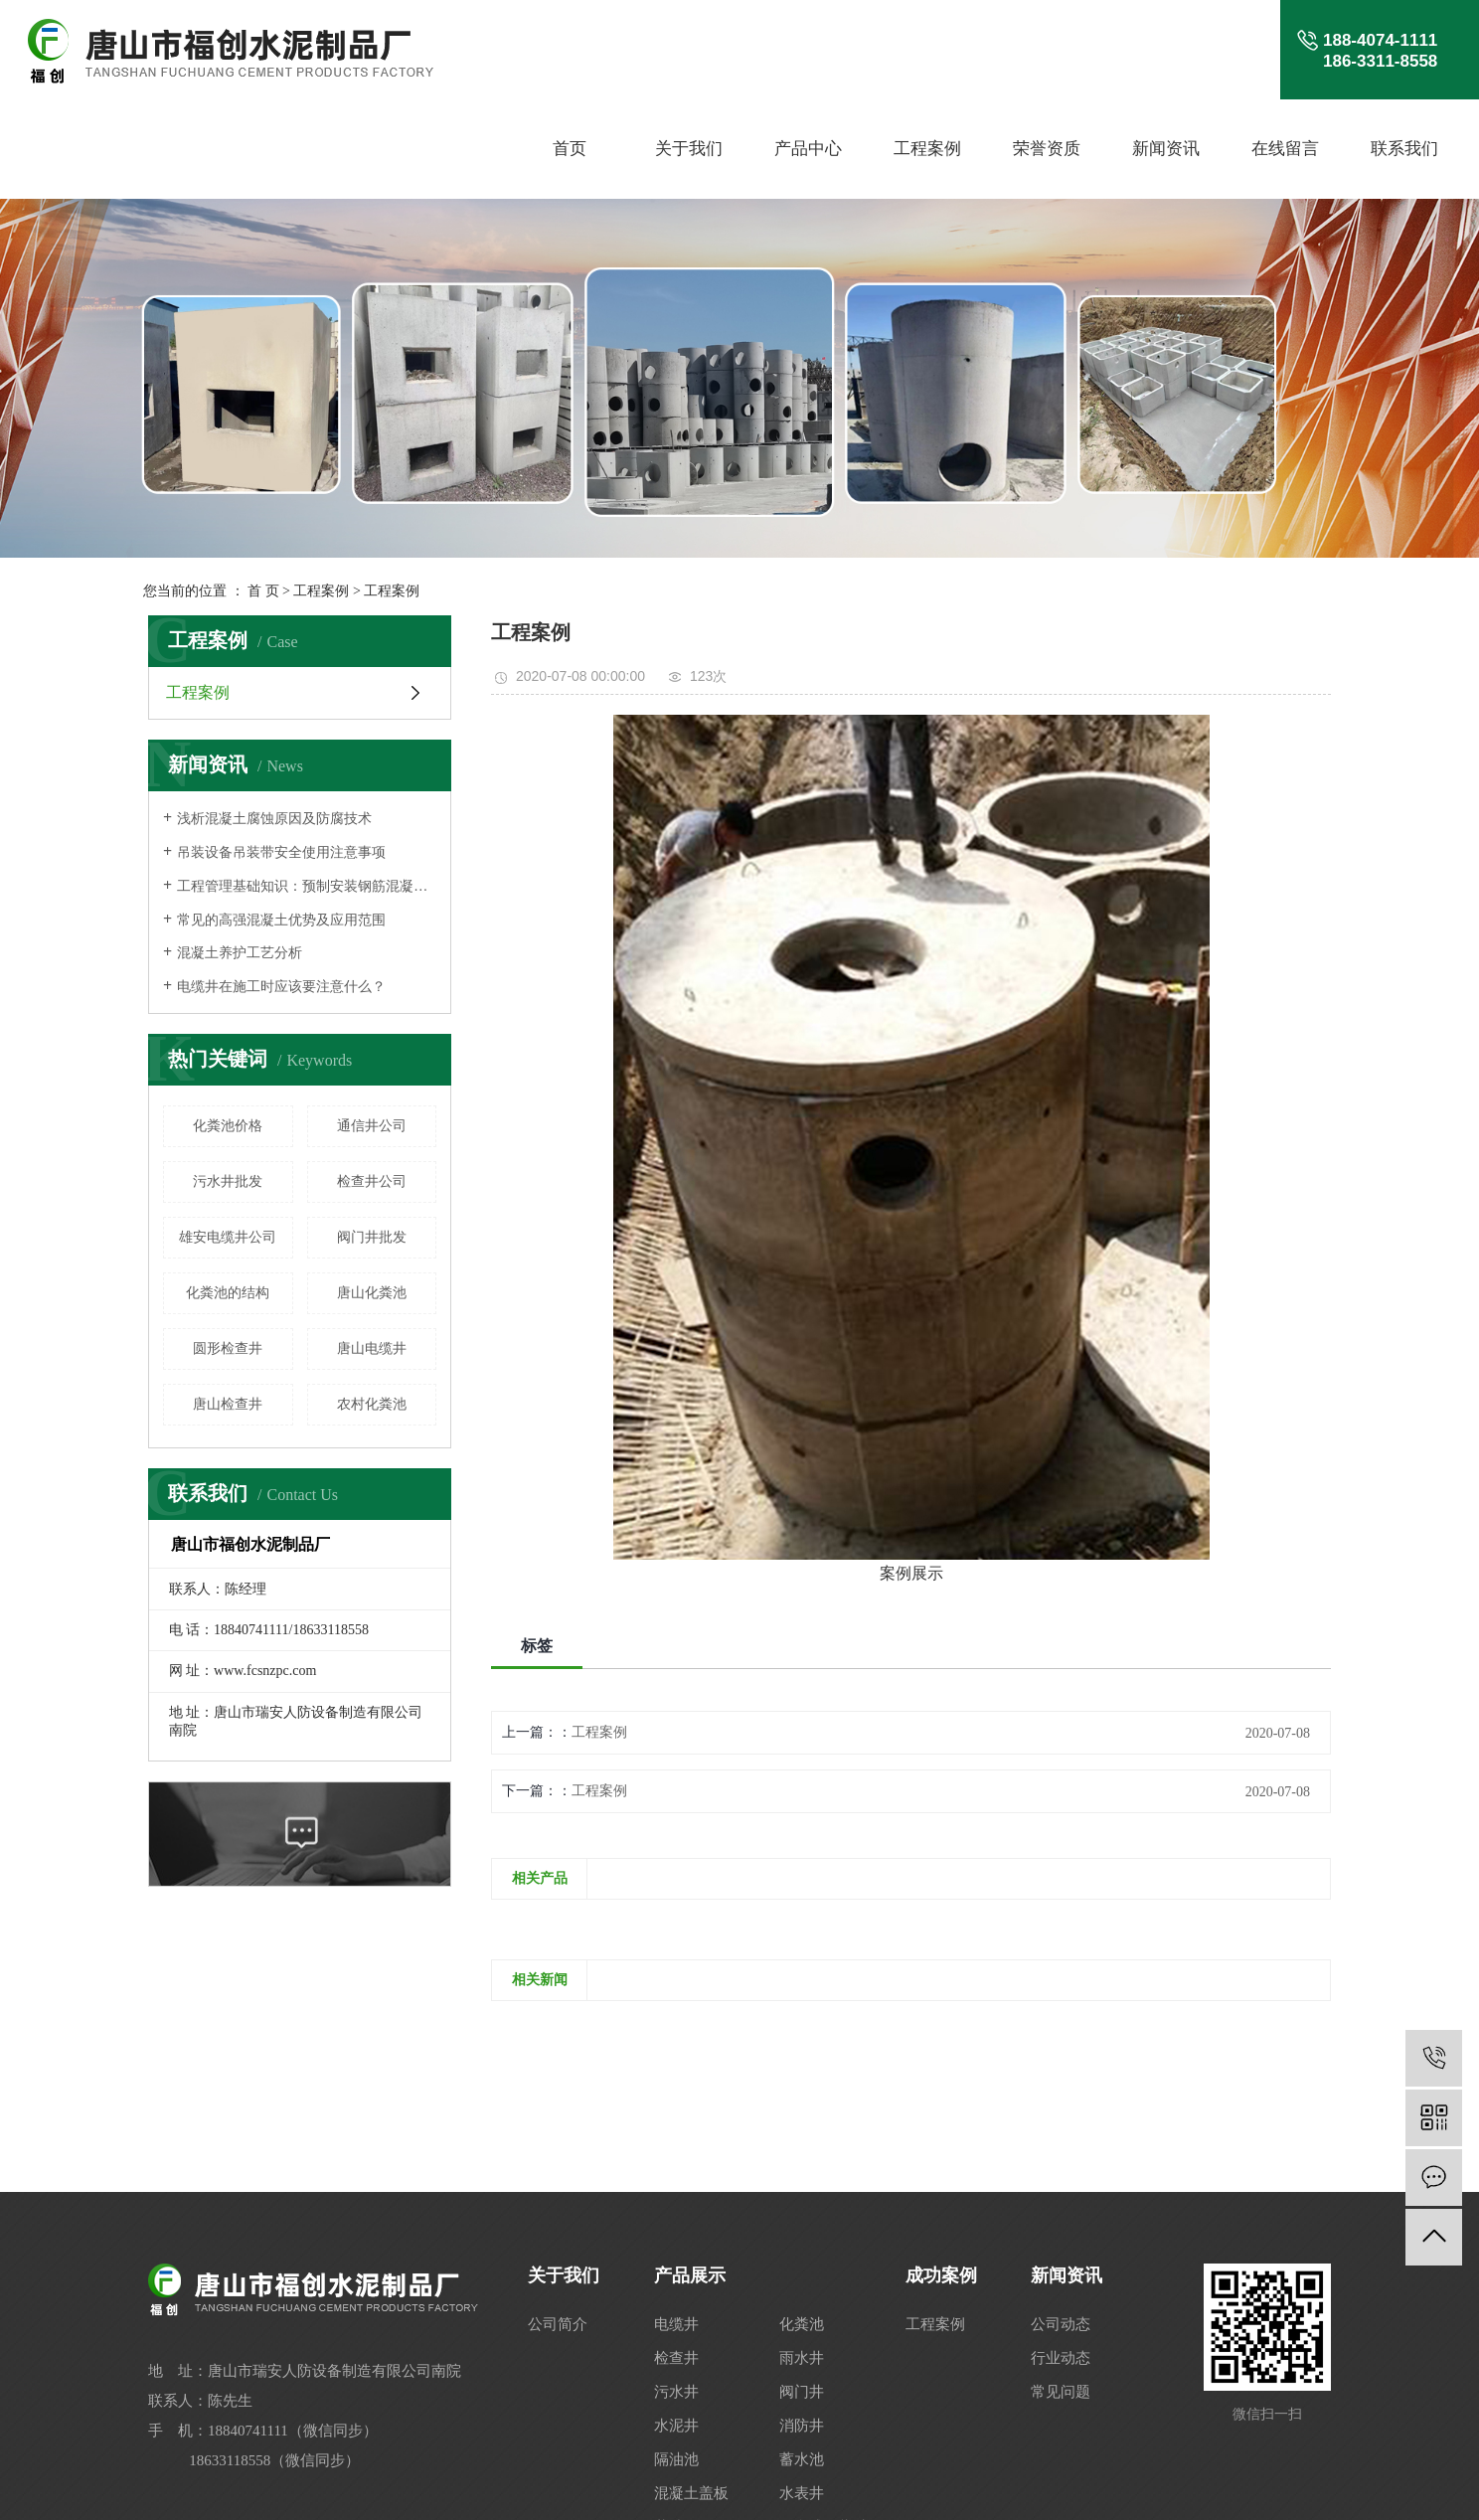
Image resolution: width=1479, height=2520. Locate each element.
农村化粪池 (372, 1404)
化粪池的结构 (227, 1292)
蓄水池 (801, 2459)
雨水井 (801, 2358)
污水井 (676, 2392)
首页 (569, 148)
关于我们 (689, 148)
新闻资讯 (1166, 148)
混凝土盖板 (691, 2493)
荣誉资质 (1046, 148)
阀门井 (801, 2392)
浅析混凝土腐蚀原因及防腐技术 (274, 818)
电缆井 (676, 2324)
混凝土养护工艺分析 (239, 952)
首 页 (263, 591)
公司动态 (1060, 2324)
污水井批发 (227, 1181)
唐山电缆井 (372, 1348)
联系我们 (1404, 148)
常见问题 (1060, 2392)
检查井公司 (372, 1181)
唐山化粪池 (372, 1292)
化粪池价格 (227, 1125)
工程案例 (927, 148)
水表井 (801, 2493)
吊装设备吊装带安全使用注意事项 (281, 852)
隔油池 (676, 2459)
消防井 (801, 2426)
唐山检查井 (227, 1404)
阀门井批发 (372, 1237)
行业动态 (1060, 2358)
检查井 (676, 2358)
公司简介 (557, 2324)
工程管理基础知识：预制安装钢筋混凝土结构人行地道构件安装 (306, 886)
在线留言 (1285, 148)
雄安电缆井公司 (227, 1237)
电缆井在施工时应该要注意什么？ (281, 986)
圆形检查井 (227, 1348)
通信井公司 (372, 1125)
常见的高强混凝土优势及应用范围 (281, 920)
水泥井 (676, 2426)
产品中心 (808, 148)
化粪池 (801, 2324)
